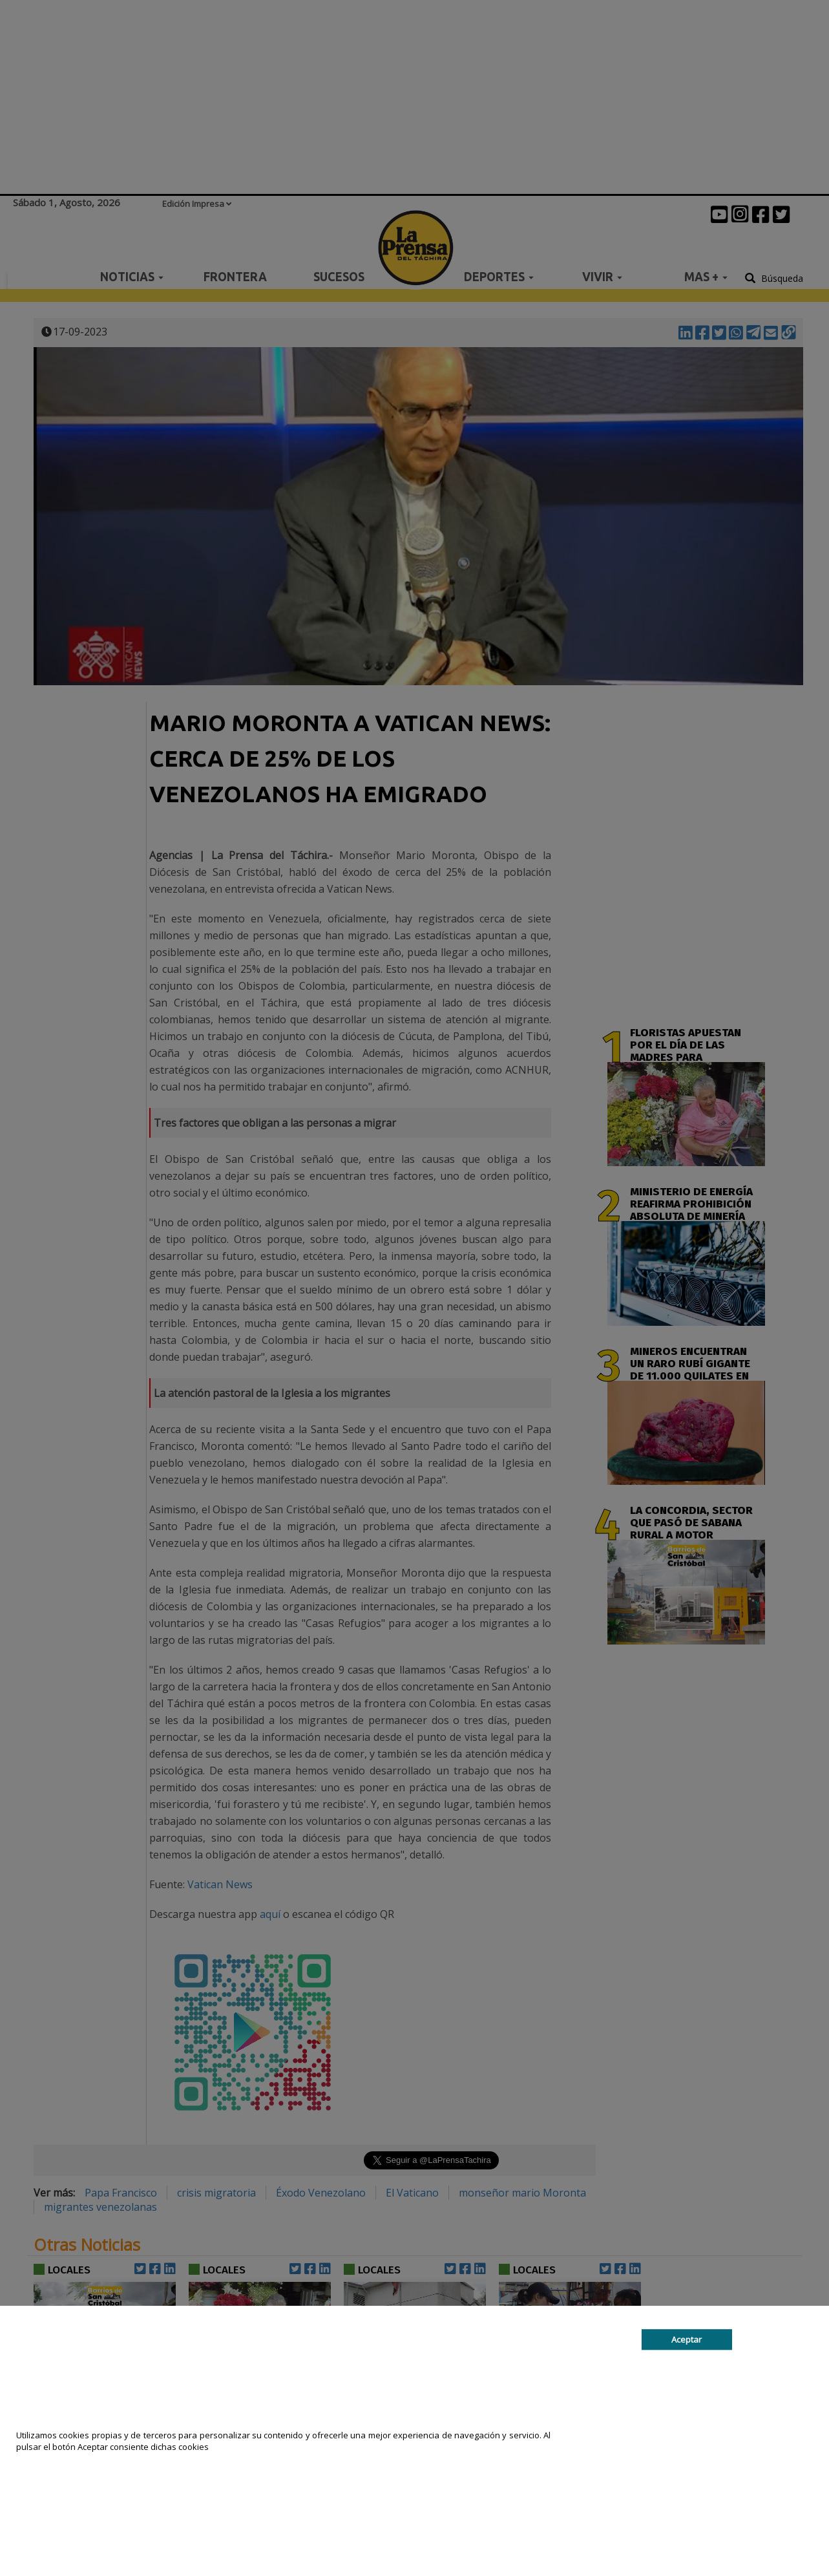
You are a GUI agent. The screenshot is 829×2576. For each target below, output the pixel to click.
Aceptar (686, 2339)
